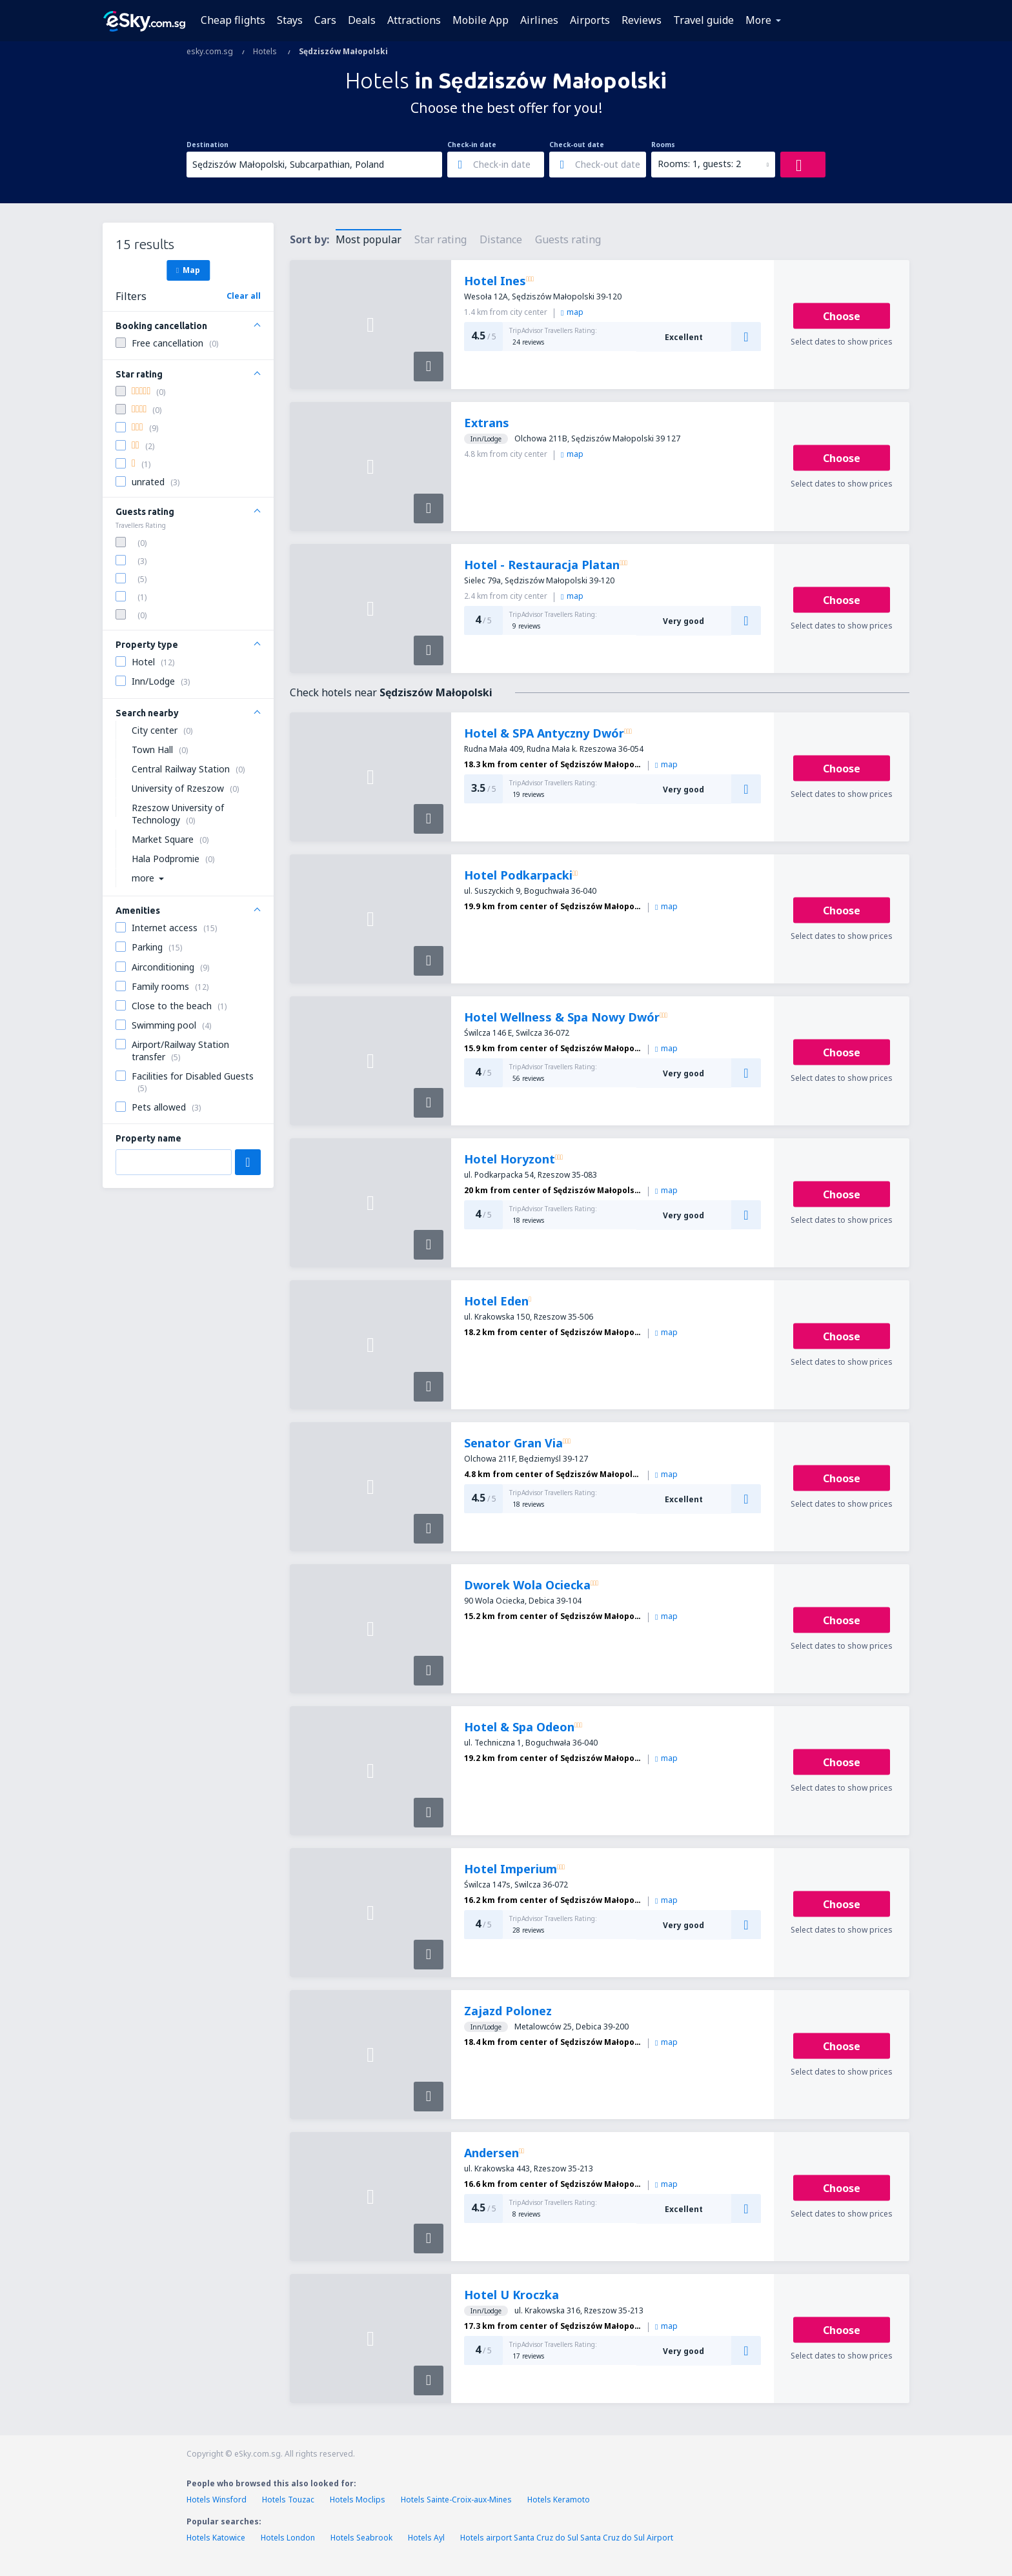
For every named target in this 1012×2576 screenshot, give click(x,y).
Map (188, 270)
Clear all (244, 295)
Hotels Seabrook (361, 2537)
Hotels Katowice (216, 2537)
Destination (207, 144)
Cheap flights (233, 20)
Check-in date (471, 144)
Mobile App (480, 20)
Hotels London (288, 2537)
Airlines (539, 20)
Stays (290, 20)
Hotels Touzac (288, 2499)
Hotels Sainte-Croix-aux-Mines (456, 2499)
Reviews (642, 20)
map (572, 312)
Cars (325, 20)
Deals (362, 20)
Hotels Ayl (426, 2537)
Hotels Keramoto (558, 2499)
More (758, 20)
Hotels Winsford (217, 2499)
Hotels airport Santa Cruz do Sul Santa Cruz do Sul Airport (566, 2537)
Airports (590, 20)
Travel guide (703, 20)
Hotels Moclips (357, 2499)
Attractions (414, 20)
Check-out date (576, 144)
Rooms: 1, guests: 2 (699, 163)
